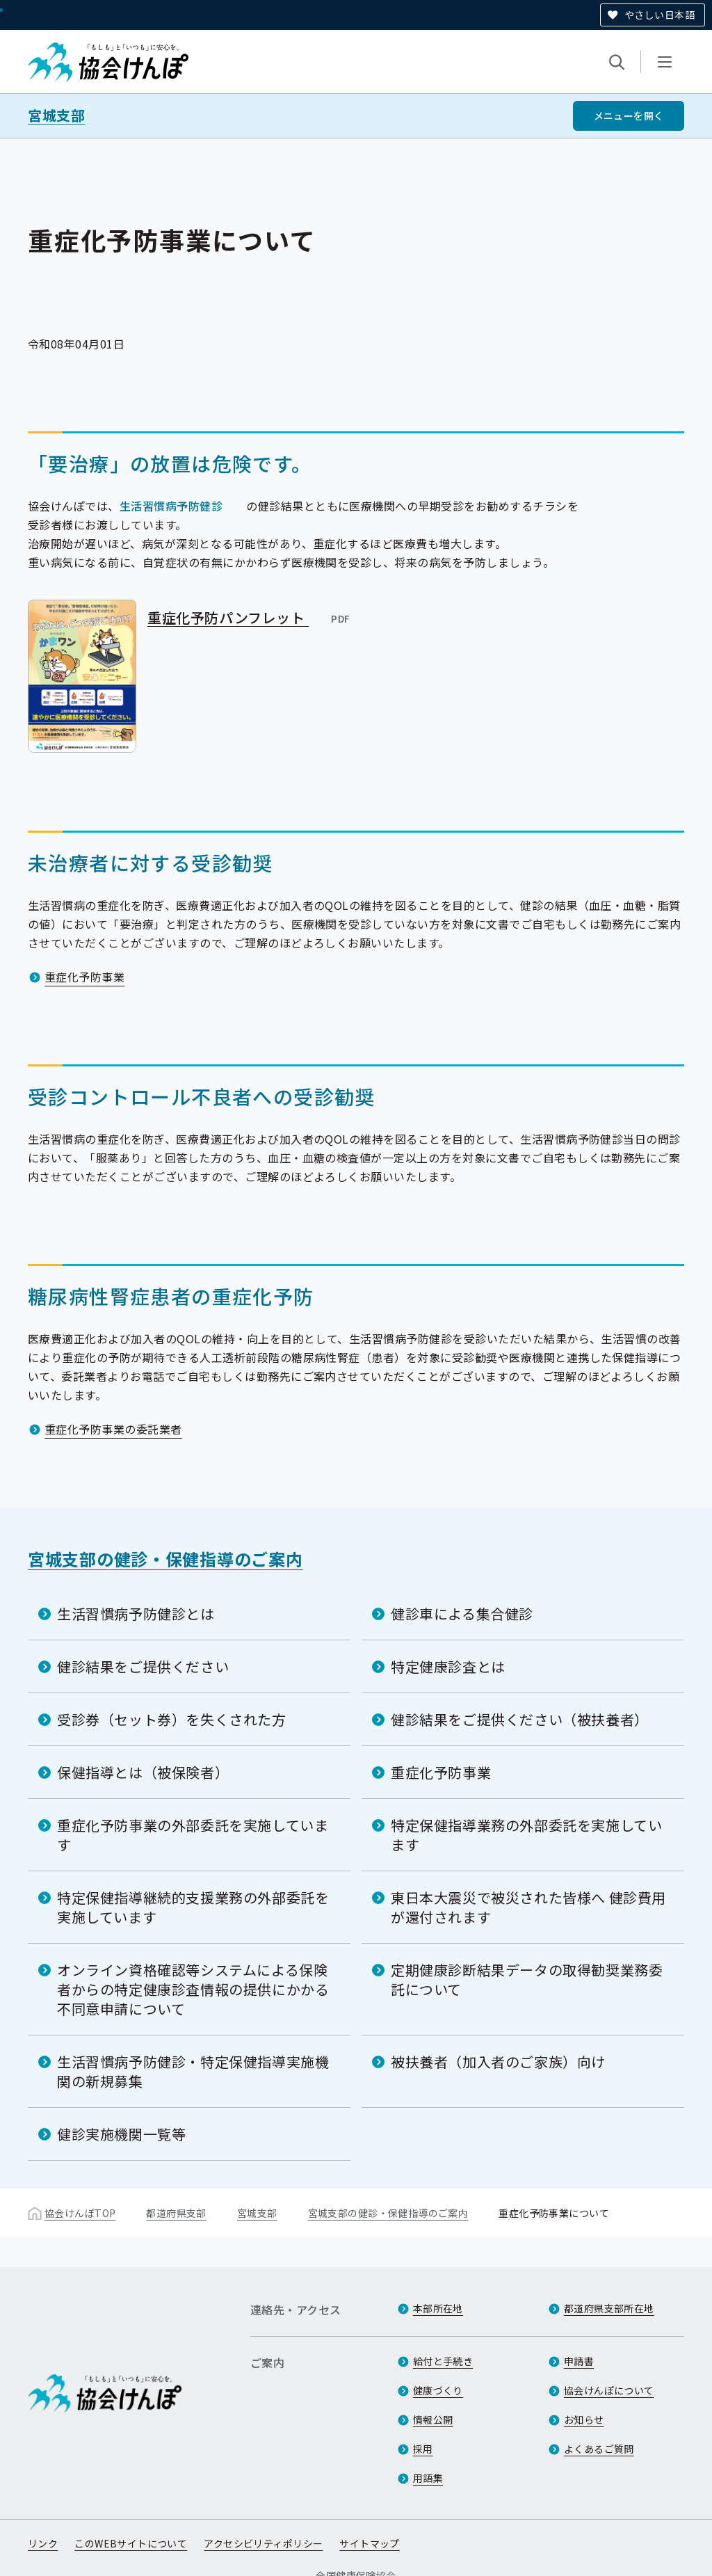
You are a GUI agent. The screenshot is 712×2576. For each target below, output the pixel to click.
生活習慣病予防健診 (171, 505)
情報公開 (433, 2419)
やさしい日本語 (659, 15)
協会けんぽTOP (79, 2213)
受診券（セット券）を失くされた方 (171, 1719)
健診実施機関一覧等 (121, 2134)
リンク (43, 2543)
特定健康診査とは (448, 1666)
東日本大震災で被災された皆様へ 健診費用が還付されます (528, 1907)
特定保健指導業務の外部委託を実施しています (526, 1835)
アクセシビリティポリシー (263, 2543)
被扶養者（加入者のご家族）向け (498, 2061)
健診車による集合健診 (462, 1613)
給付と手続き (443, 2361)
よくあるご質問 (599, 2449)
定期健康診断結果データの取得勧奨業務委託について (527, 1979)
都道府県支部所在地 (609, 2308)
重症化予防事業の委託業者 (113, 1429)
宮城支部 (56, 115)
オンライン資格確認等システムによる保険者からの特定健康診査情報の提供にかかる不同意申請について (193, 1989)
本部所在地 (438, 2308)
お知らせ (584, 2419)
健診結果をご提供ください (143, 1666)
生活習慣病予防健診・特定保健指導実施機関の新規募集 (193, 2071)
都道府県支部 (176, 2213)
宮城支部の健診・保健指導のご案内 (165, 1558)
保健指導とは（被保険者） (143, 1772)
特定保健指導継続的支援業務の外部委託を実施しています (193, 1907)
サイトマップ (369, 2543)
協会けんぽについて (609, 2390)
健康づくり (438, 2390)
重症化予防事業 (84, 976)
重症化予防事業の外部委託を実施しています (192, 1835)
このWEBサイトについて (130, 2543)
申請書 (579, 2361)
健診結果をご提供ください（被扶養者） (520, 1719)
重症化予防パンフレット (249, 617)
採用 (423, 2449)
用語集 (428, 2478)
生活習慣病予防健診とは (136, 1613)
